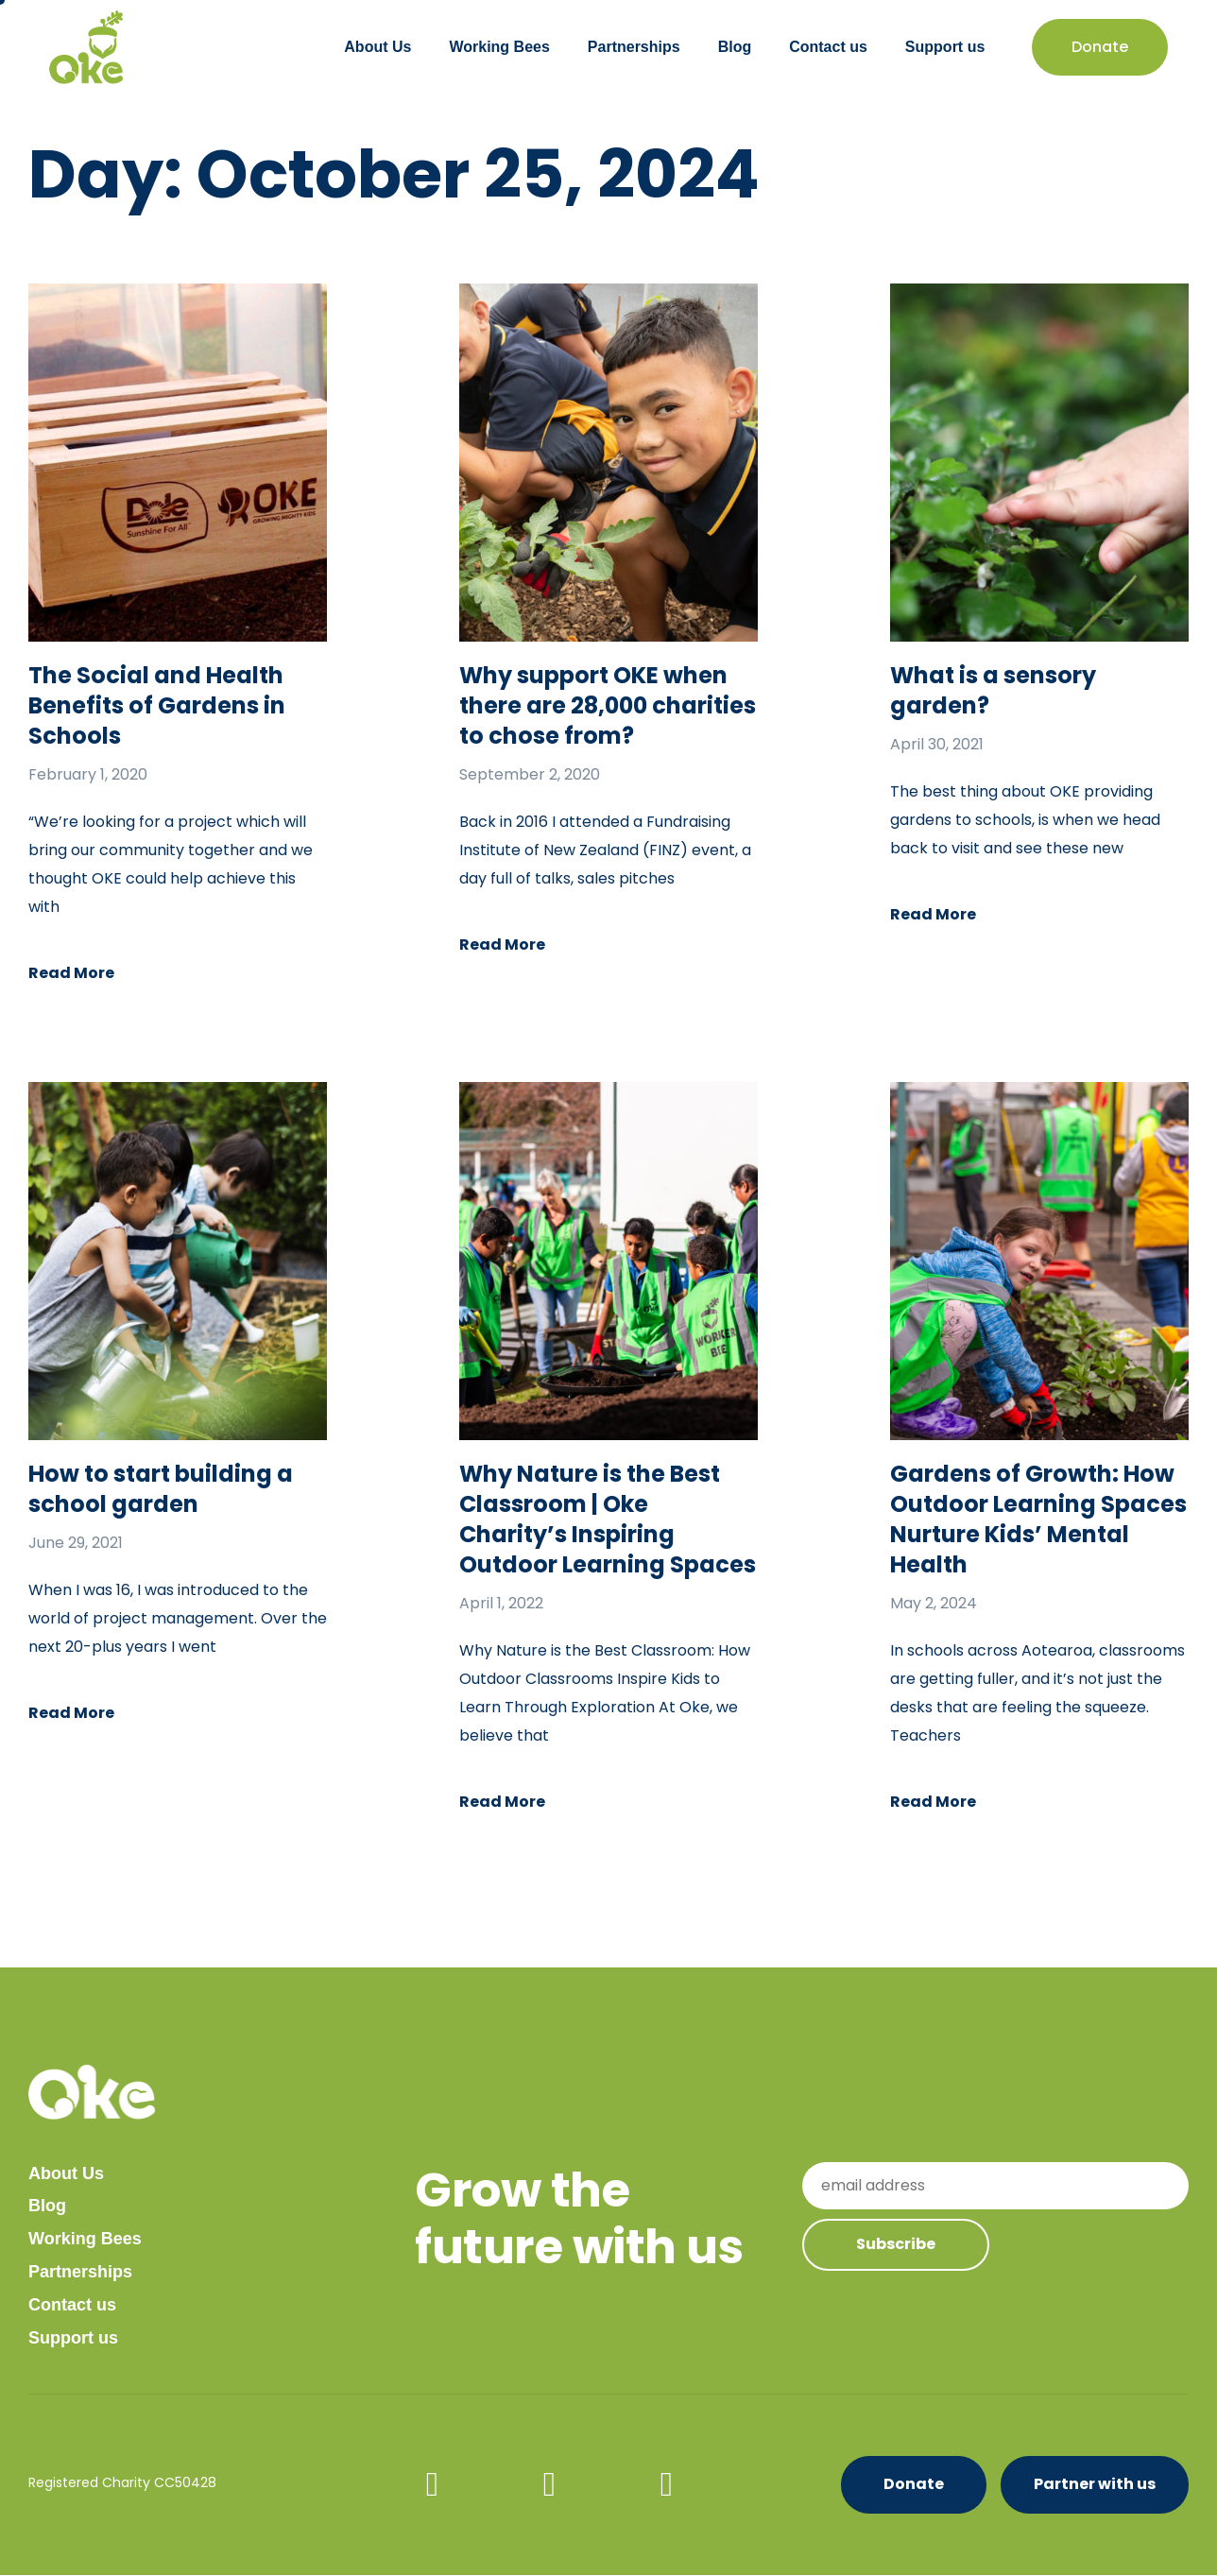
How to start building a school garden (160, 1489)
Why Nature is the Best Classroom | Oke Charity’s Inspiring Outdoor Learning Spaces (607, 1519)
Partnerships (634, 47)
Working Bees (499, 47)
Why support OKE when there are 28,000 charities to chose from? (607, 705)
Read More (71, 973)
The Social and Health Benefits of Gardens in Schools (156, 705)
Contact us (828, 47)
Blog (735, 47)
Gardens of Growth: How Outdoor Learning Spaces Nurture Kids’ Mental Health (1038, 1519)
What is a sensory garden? (993, 690)
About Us (377, 47)
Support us (945, 47)
